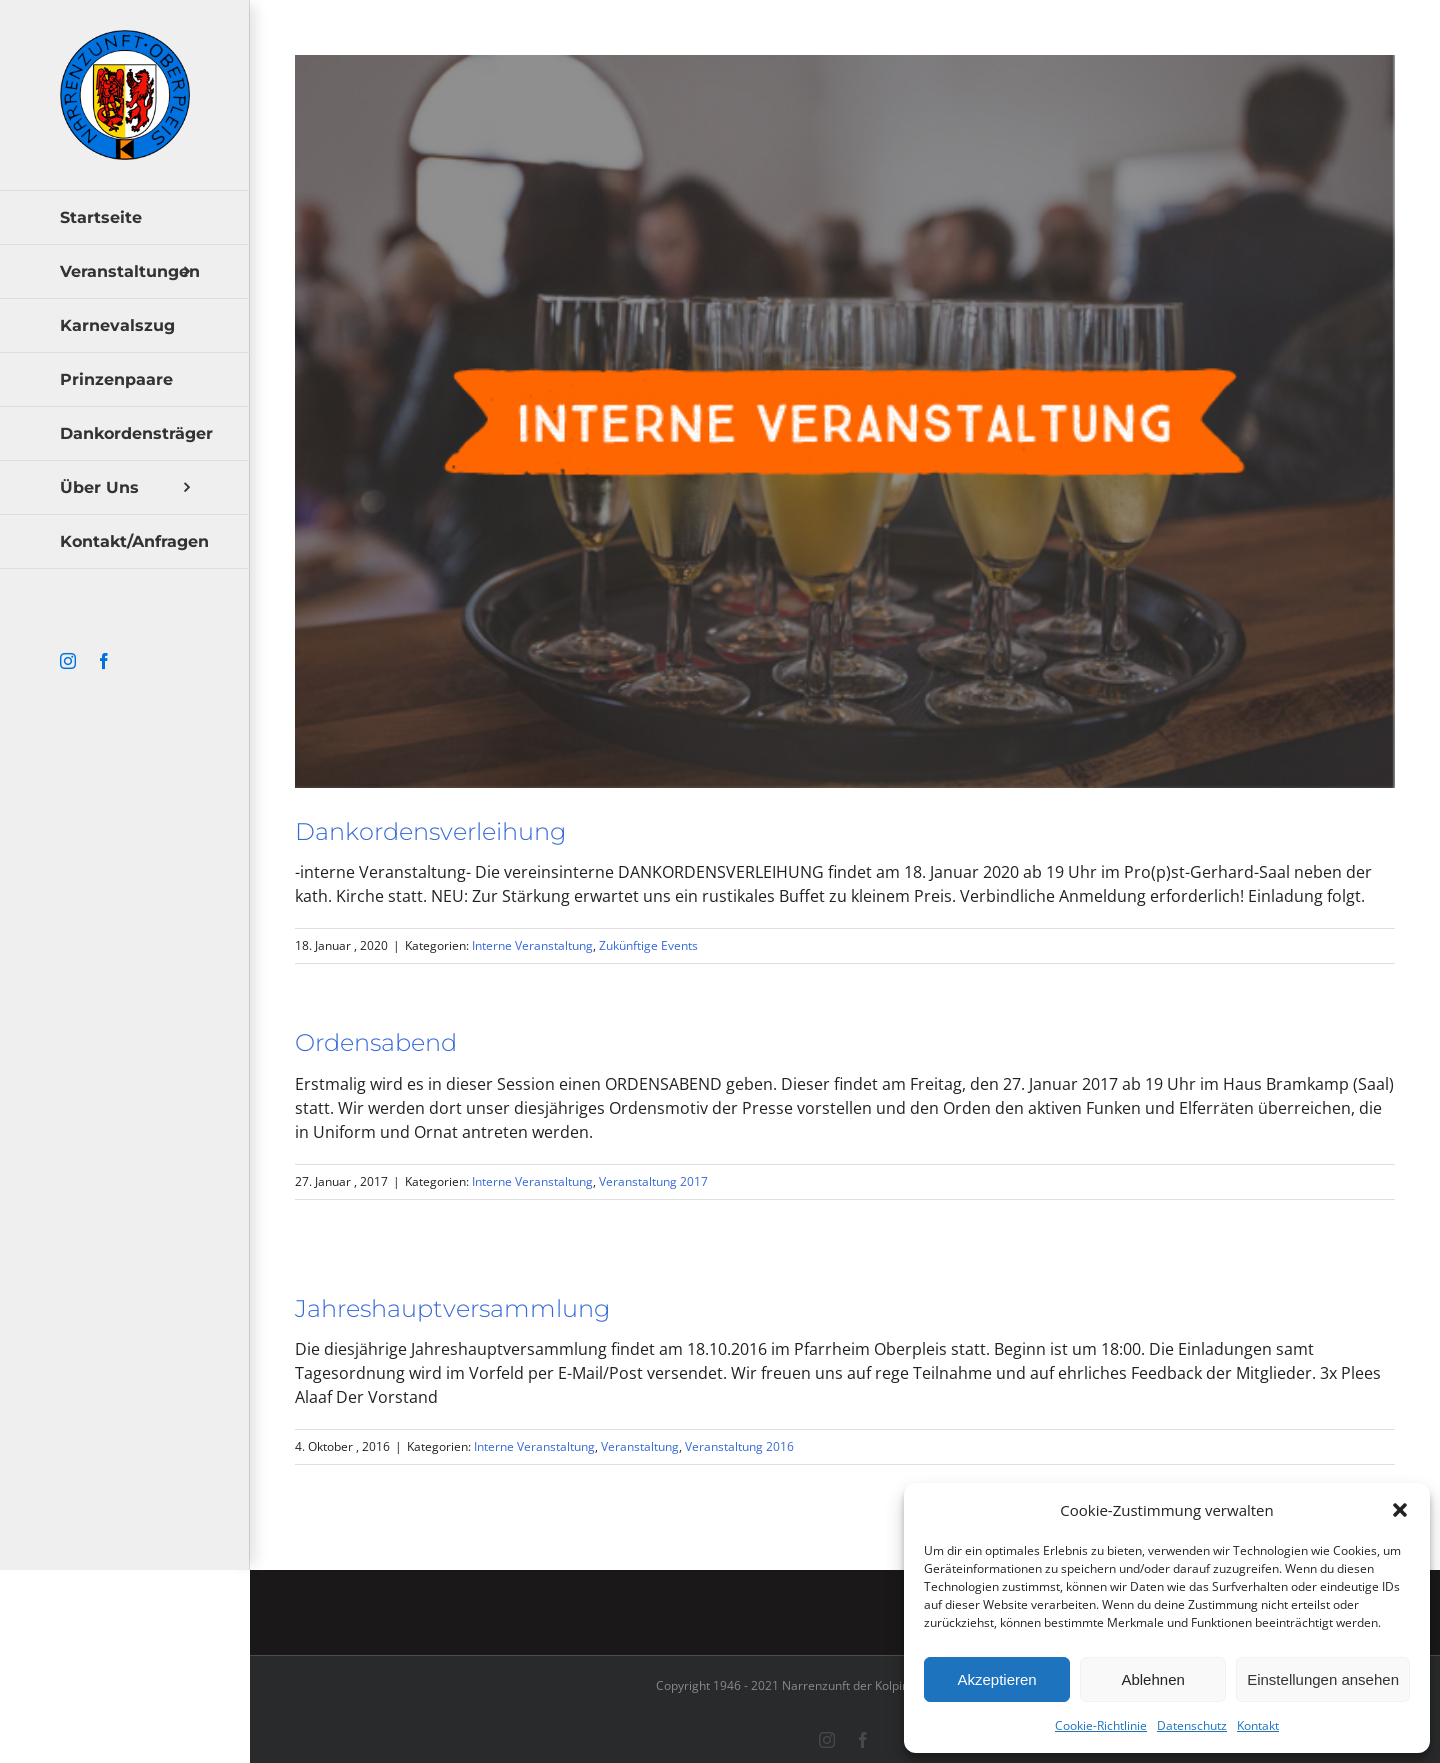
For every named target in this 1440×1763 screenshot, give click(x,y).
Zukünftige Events (648, 945)
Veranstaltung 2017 (653, 1181)
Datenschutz (1192, 1725)
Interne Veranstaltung (532, 945)
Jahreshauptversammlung (452, 1308)
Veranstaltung (640, 1446)
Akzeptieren (996, 1679)
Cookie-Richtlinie (1101, 1725)
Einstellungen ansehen (1323, 1679)
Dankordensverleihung (430, 831)
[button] (1400, 1510)
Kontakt (1258, 1725)
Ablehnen (1152, 1679)
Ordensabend (376, 1042)
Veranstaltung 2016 (739, 1446)
